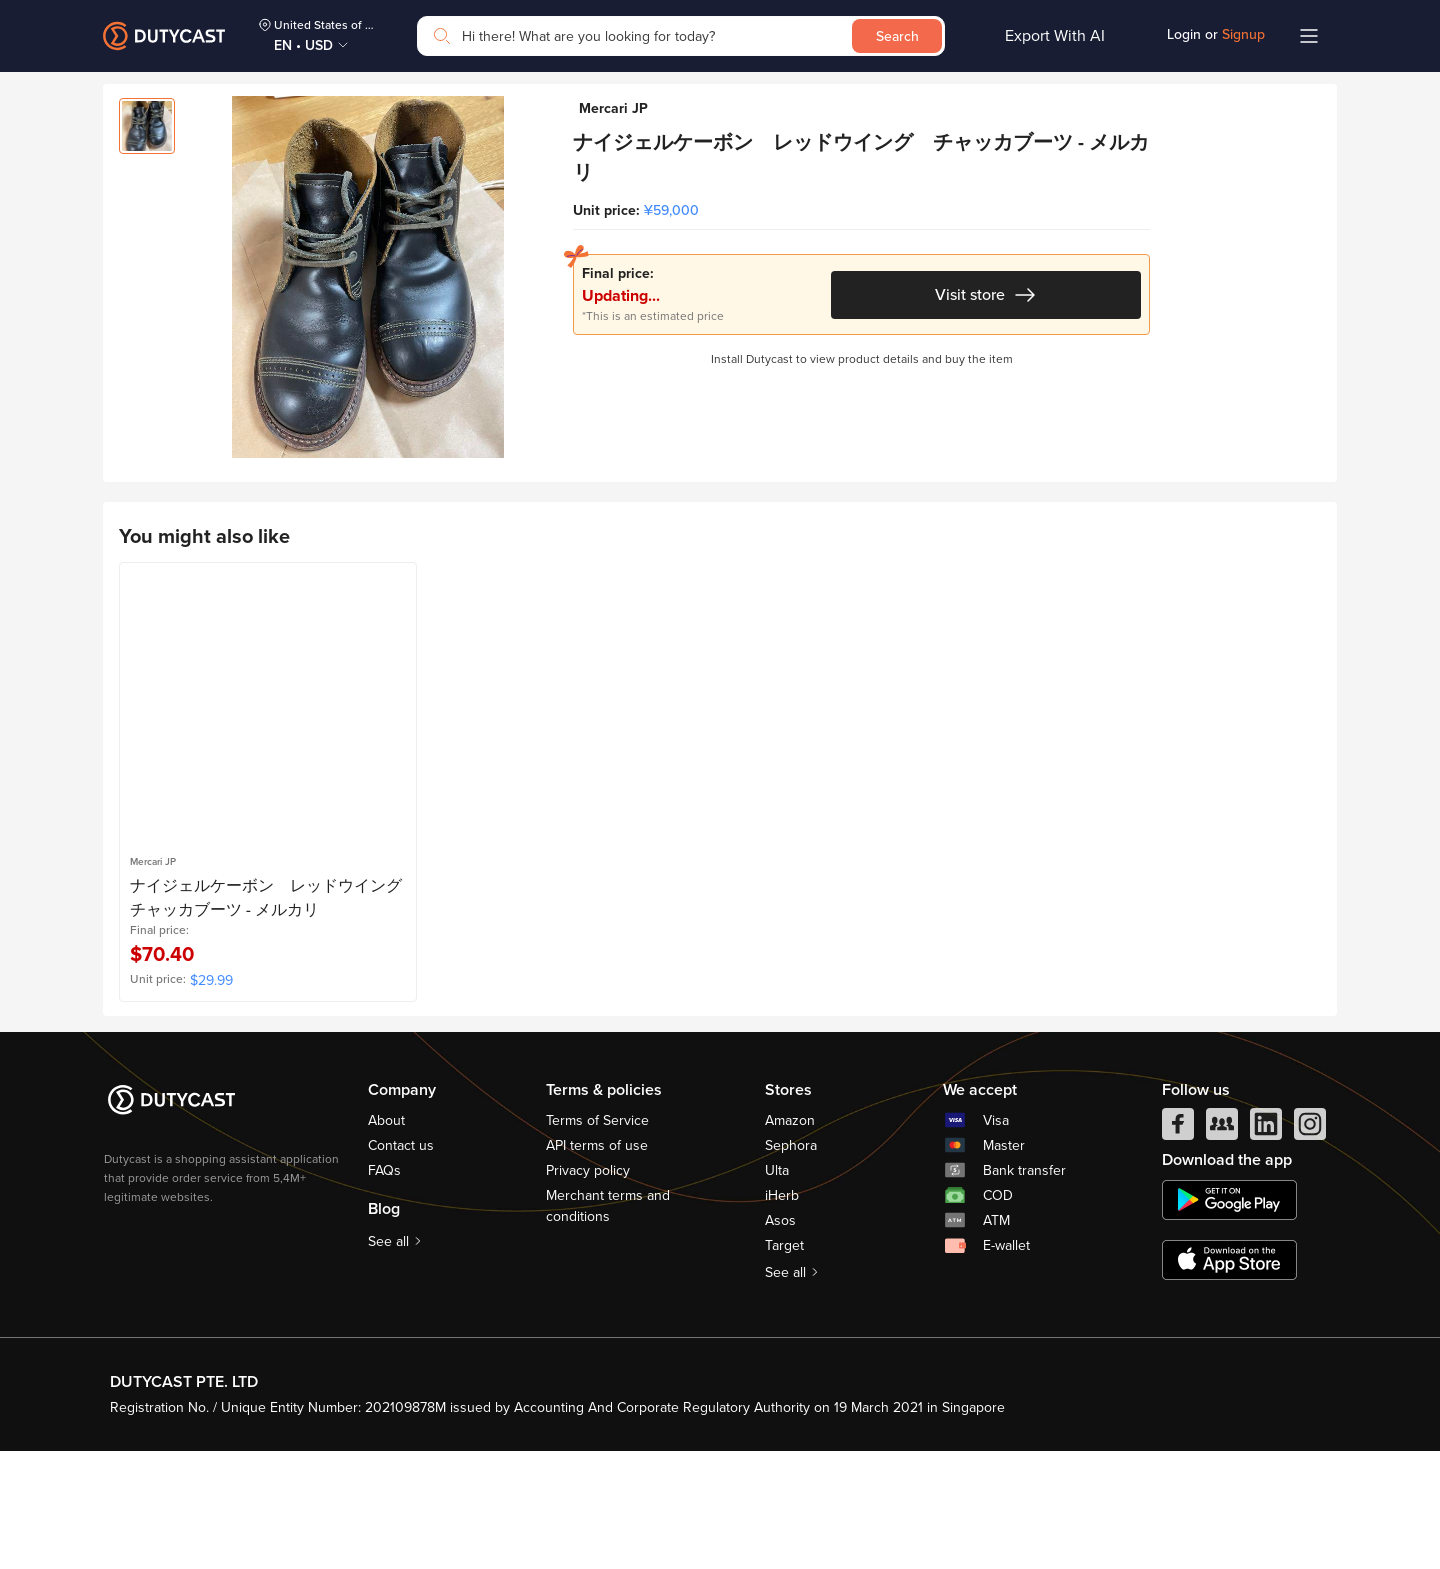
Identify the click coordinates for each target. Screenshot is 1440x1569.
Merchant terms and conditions (608, 1324)
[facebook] (1178, 1247)
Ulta (777, 1288)
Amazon (790, 1238)
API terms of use (597, 1263)
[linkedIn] (1266, 1247)
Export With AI (1055, 36)
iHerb (782, 1313)
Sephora (791, 1263)
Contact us (401, 1263)
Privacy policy (588, 1288)
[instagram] (1310, 1247)
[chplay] (1229, 1318)
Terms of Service (597, 1238)
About (386, 1238)
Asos (780, 1338)
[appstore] (1229, 1378)
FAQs (384, 1288)
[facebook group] (1222, 1247)
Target (784, 1363)
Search (897, 36)
